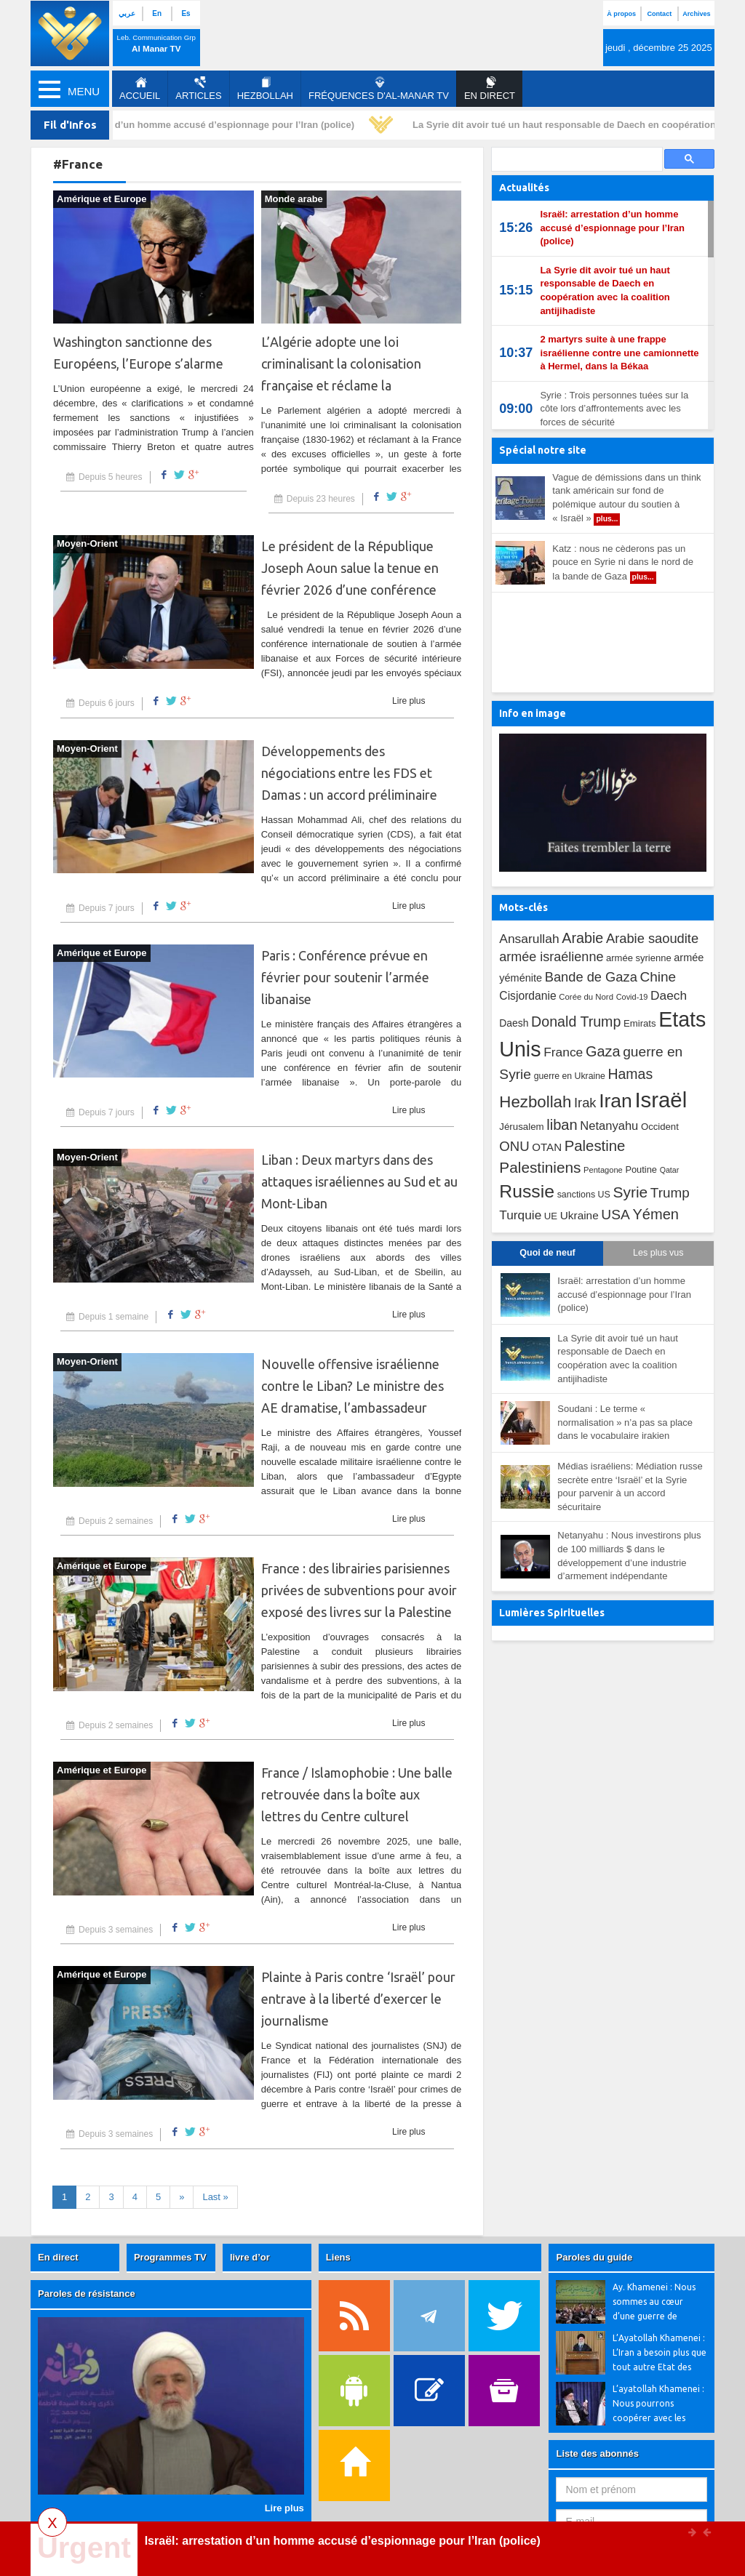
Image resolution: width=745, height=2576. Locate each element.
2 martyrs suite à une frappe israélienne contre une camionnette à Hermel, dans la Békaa (619, 353)
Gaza (603, 1051)
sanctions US (583, 1194)
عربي (127, 13)
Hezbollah (265, 88)
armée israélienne (551, 957)
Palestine (595, 1146)
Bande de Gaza (591, 976)
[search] (575, 159)
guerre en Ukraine (569, 1076)
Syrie (630, 1192)
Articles (198, 88)
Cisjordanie (527, 996)
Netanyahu (609, 1126)
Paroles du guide (594, 2257)
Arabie (582, 938)
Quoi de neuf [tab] (547, 1253)
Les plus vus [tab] (658, 1253)
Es (185, 13)
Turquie (520, 1215)
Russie (526, 1191)
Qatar (670, 1169)
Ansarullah (529, 938)
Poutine (641, 1169)
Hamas (630, 1074)
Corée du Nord (586, 996)
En (157, 13)
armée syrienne (639, 957)
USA (615, 1214)
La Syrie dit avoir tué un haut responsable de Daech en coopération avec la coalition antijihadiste (604, 290)
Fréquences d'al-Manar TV (378, 88)
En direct (58, 2257)
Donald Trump (576, 1022)
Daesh (513, 1023)
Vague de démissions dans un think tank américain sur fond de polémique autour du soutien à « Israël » (626, 499)
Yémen (655, 1214)
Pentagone (603, 1169)
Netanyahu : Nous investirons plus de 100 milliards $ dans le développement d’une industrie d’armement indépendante (629, 1555)
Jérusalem (521, 1126)
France (563, 1052)
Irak (585, 1102)
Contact (659, 13)
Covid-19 (632, 996)
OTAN (547, 1147)
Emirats (640, 1023)
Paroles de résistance (86, 2293)
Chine (658, 976)
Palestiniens (540, 1167)
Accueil (139, 88)
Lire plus (408, 701)
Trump (670, 1192)
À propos (621, 13)
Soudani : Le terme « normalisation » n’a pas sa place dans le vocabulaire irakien (625, 1422)
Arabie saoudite (652, 938)
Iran (615, 1101)
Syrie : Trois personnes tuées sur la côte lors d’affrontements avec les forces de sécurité (614, 409)
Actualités (524, 187)
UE (550, 1216)
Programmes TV (170, 2257)
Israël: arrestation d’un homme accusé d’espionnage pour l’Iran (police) (197, 124)
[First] (215, 2198)
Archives (696, 13)
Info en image (532, 713)
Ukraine (579, 1215)
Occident (660, 1126)
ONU (514, 1146)
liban (561, 1125)
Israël (660, 1100)
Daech (668, 995)
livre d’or (250, 2257)
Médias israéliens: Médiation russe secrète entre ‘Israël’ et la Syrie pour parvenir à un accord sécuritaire (629, 1486)
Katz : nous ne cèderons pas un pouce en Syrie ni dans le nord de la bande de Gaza (622, 563)
